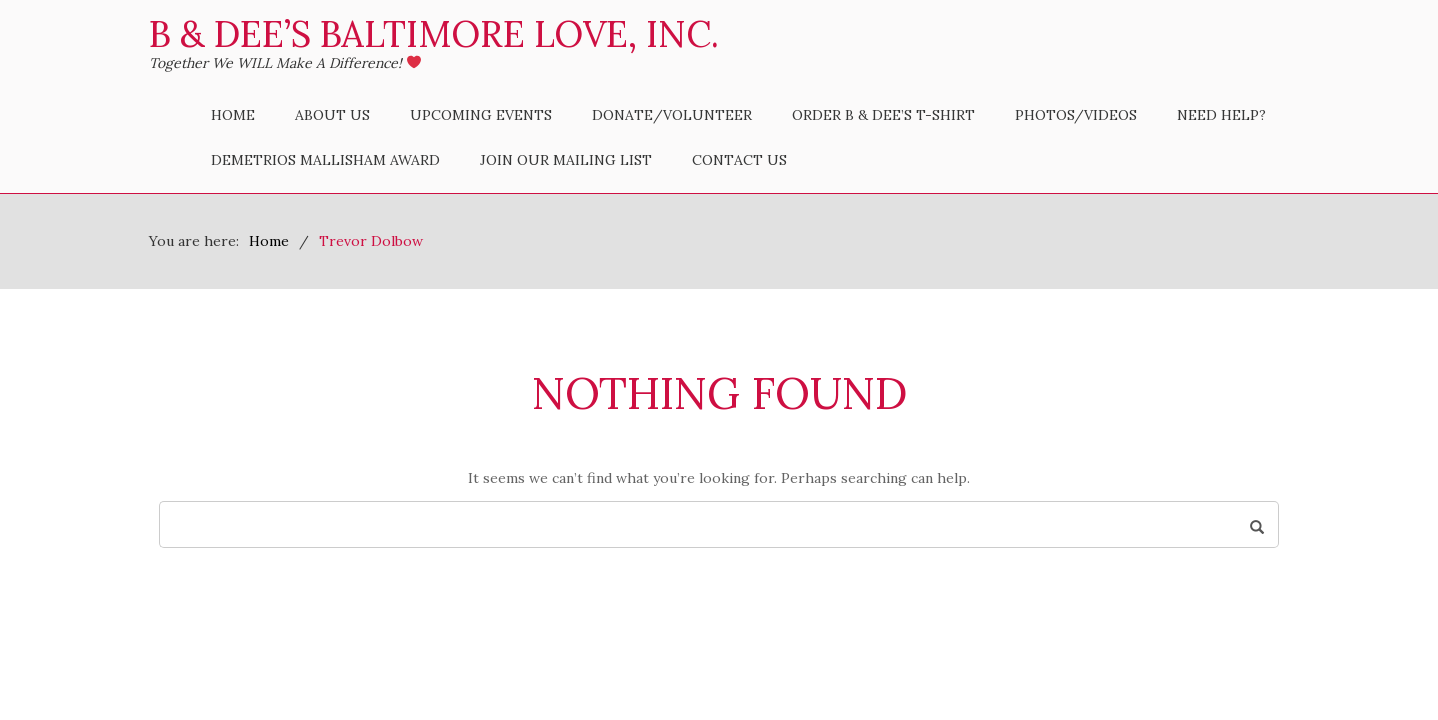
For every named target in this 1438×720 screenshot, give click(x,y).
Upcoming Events (481, 115)
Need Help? (1221, 115)
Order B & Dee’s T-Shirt (883, 115)
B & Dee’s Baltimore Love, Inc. (434, 34)
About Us (332, 115)
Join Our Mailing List (566, 160)
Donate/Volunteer (672, 115)
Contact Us (739, 160)
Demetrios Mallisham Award (325, 160)
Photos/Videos (1076, 115)
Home (233, 115)
